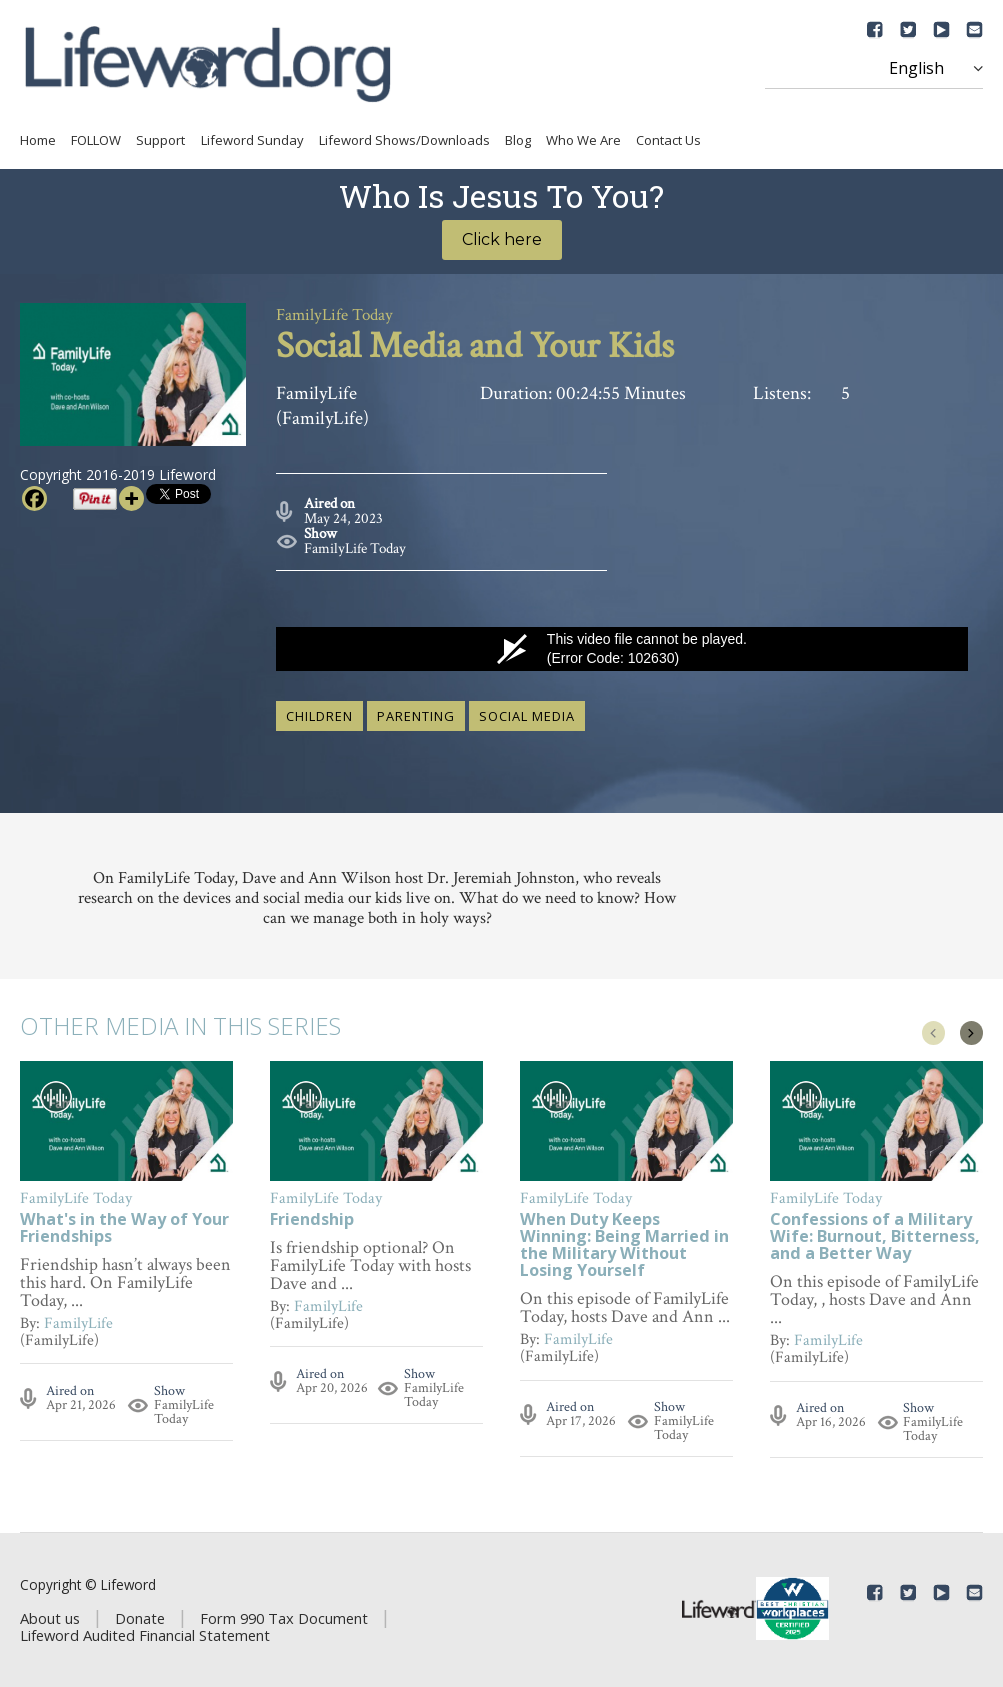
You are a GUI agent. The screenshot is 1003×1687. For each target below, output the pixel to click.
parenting (416, 716)
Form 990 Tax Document (284, 1618)
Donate (140, 1618)
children (319, 716)
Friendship (312, 1220)
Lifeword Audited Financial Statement (145, 1635)
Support (160, 140)
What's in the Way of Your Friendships (124, 1229)
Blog (518, 140)
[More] (131, 498)
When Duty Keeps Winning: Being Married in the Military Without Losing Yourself (624, 1246)
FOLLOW (96, 140)
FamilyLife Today (355, 548)
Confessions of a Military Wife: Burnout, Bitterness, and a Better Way (875, 1237)
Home (38, 140)
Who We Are (583, 140)
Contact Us (668, 140)
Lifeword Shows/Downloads (404, 140)
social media (527, 716)
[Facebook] (34, 498)
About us (50, 1618)
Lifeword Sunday (252, 140)
